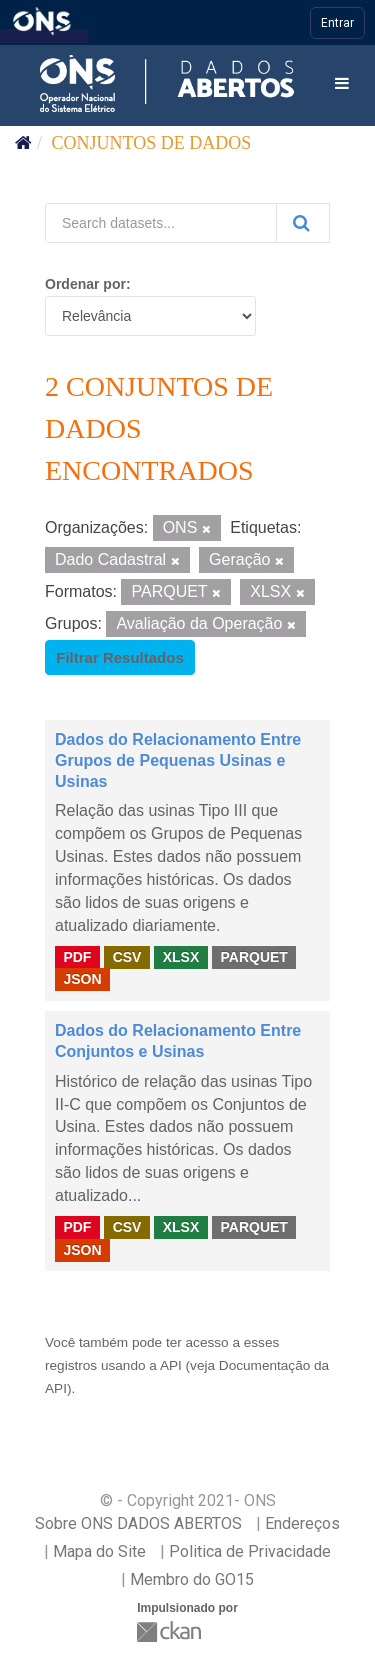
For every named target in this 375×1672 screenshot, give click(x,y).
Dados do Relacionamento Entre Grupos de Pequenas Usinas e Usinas (178, 760)
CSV (127, 956)
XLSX (181, 956)
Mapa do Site (99, 1551)
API (171, 1365)
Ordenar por (85, 284)
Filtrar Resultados (120, 657)
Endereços (302, 1523)
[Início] (23, 143)
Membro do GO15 (192, 1579)
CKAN (171, 1631)
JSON (82, 979)
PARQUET (253, 956)
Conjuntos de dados (152, 143)
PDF (77, 956)
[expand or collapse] (342, 84)
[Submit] (303, 223)
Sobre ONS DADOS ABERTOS (138, 1523)
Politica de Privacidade (250, 1551)
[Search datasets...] (161, 223)
